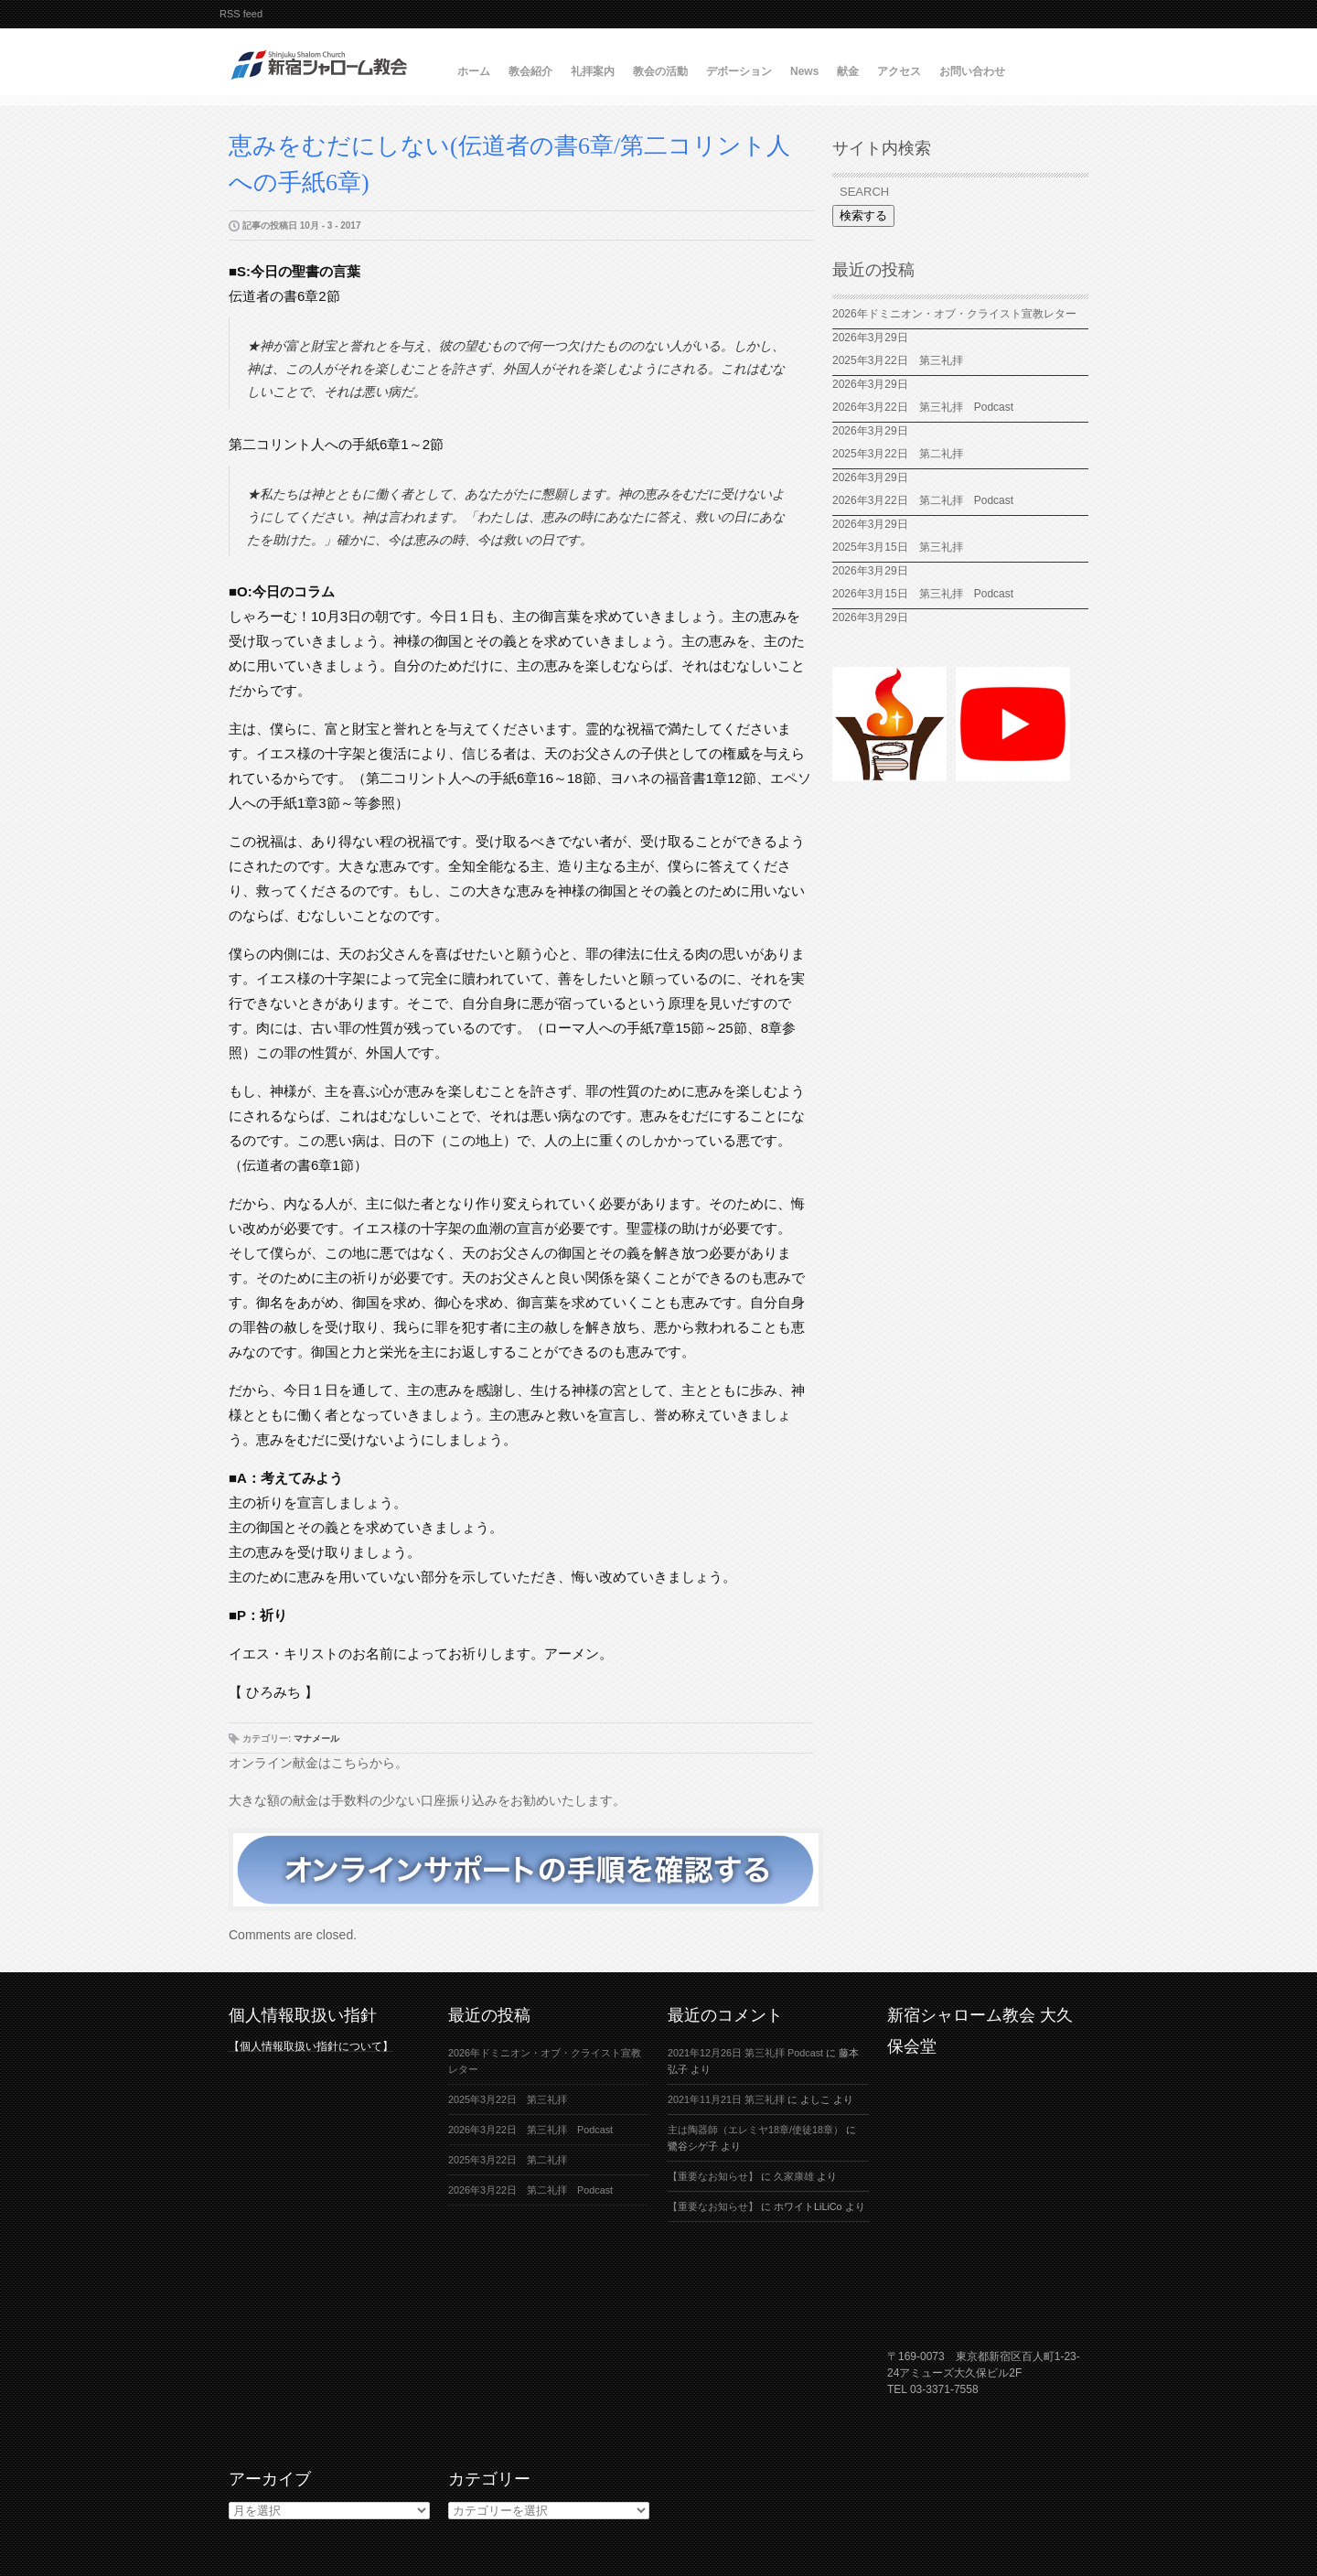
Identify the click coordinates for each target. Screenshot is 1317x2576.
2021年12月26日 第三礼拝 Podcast (745, 2052)
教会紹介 (530, 71)
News (804, 71)
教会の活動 (660, 71)
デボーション (739, 71)
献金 (848, 71)
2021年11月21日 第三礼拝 (726, 2099)
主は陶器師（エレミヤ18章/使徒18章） (755, 2129)
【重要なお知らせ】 (713, 2176)
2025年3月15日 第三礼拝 (903, 547)
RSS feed (241, 13)
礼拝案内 (593, 71)
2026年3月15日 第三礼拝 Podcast (922, 593)
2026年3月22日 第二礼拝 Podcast (922, 500)
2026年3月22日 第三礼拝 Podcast (922, 407)
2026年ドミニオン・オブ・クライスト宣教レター (954, 313)
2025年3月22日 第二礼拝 (903, 453)
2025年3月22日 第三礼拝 (897, 360)
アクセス (899, 71)
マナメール (316, 1738)
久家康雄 (794, 2176)
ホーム (473, 71)
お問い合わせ (972, 71)
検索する (863, 215)
